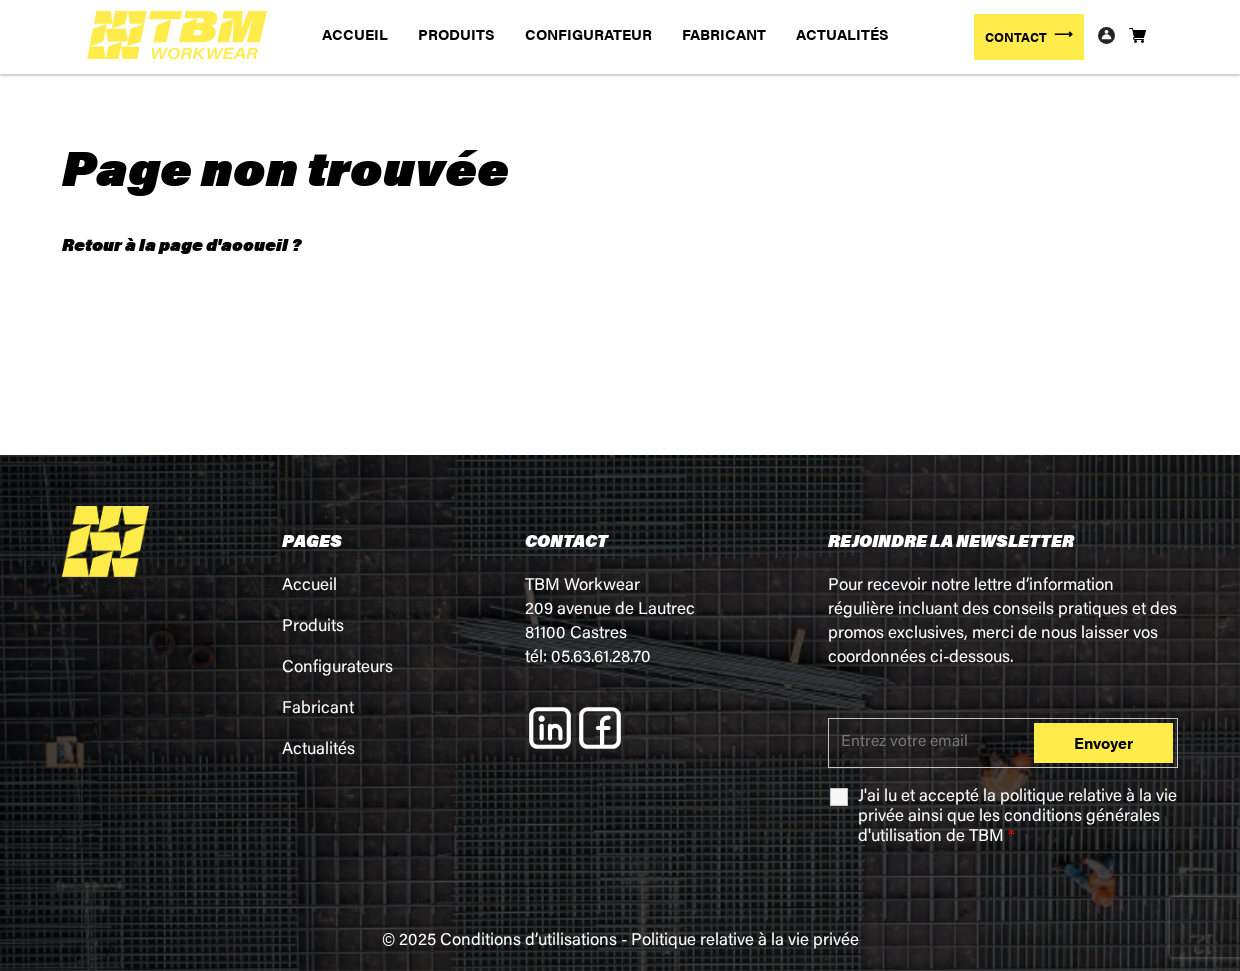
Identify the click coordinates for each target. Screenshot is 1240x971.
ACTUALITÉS (842, 33)
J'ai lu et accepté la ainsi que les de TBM (1017, 817)
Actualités (318, 750)
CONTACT (1016, 36)
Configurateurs (337, 668)
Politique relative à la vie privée (745, 941)
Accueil (309, 586)
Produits (313, 627)
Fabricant (318, 709)
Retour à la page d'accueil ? (181, 244)
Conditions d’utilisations (528, 941)
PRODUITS (456, 33)
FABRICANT (724, 33)
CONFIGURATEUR (588, 33)
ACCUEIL (355, 33)
